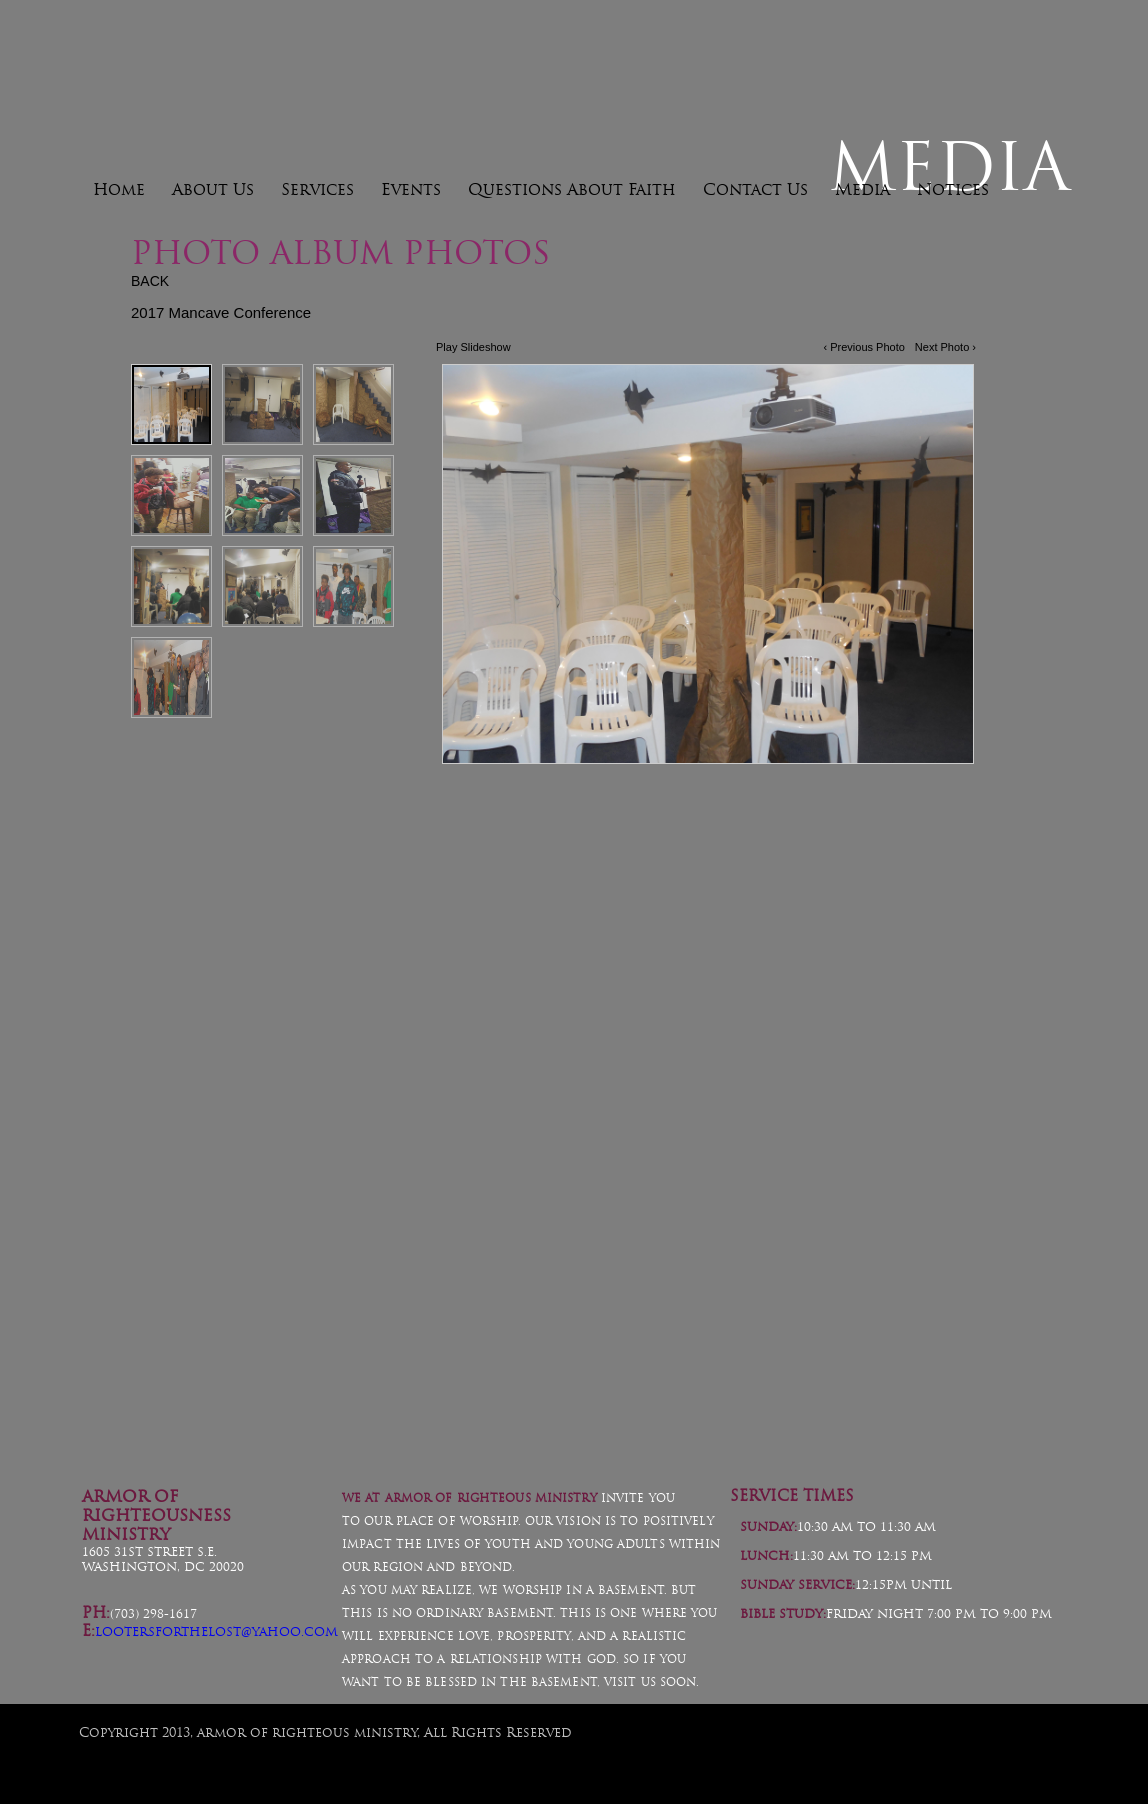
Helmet (213, 1249)
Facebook (1046, 1411)
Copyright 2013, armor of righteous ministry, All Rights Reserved (325, 1732)
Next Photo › (945, 347)
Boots (933, 1255)
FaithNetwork (1036, 1751)
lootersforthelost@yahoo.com (216, 1631)
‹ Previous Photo (864, 347)
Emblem (693, 1256)
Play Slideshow (473, 347)
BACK (150, 281)
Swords (463, 1249)
